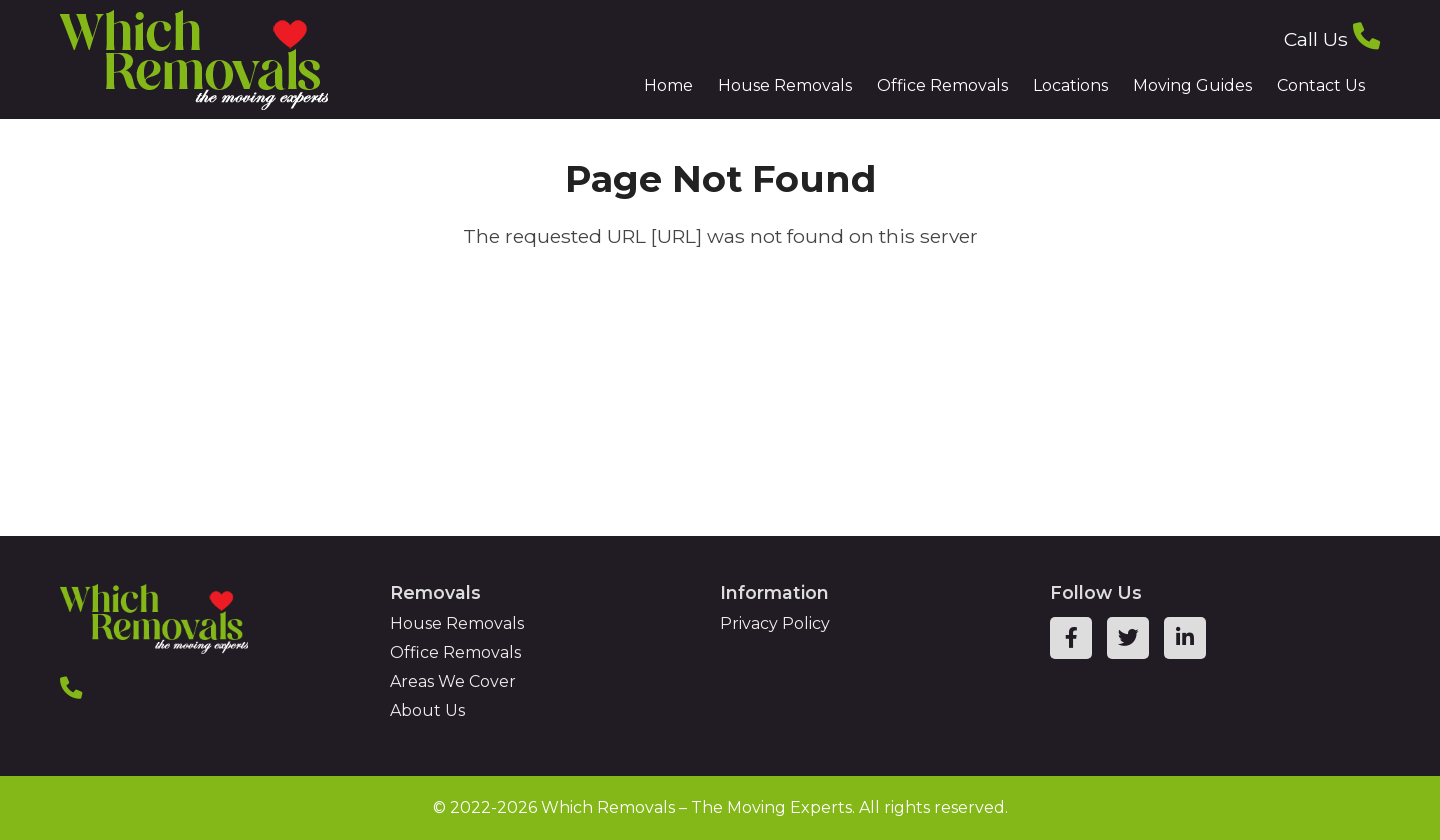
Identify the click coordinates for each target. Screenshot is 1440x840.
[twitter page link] (1128, 638)
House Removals (785, 85)
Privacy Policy (775, 623)
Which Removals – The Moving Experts (696, 807)
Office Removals (942, 85)
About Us (427, 710)
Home (668, 85)
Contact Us (1321, 85)
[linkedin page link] (1185, 638)
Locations (1070, 85)
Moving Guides (1192, 85)
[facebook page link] (1071, 638)
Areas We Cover (453, 681)
